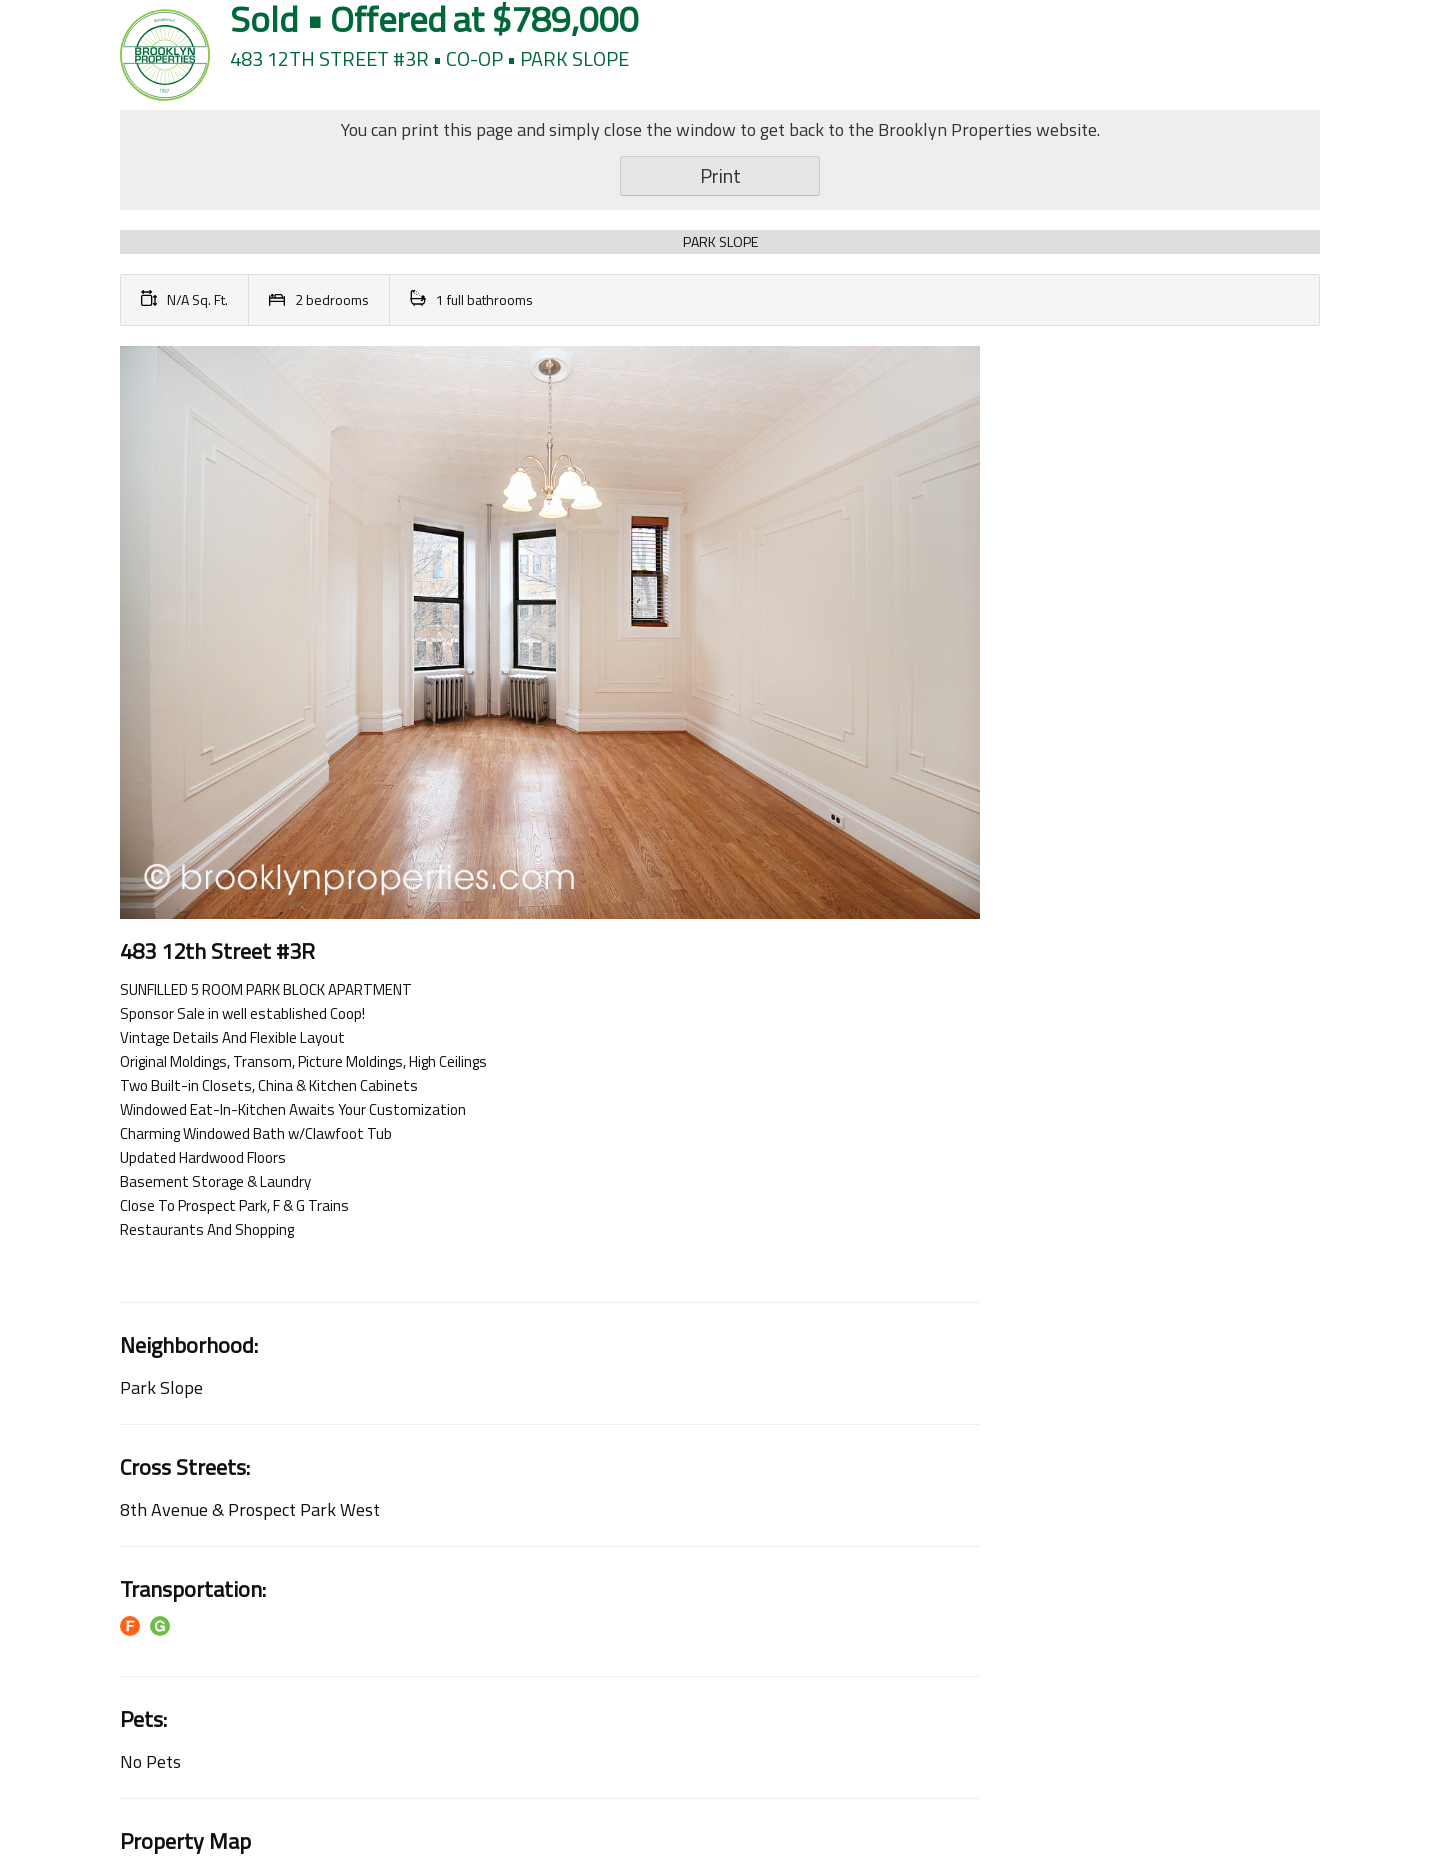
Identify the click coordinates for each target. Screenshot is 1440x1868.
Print (720, 175)
